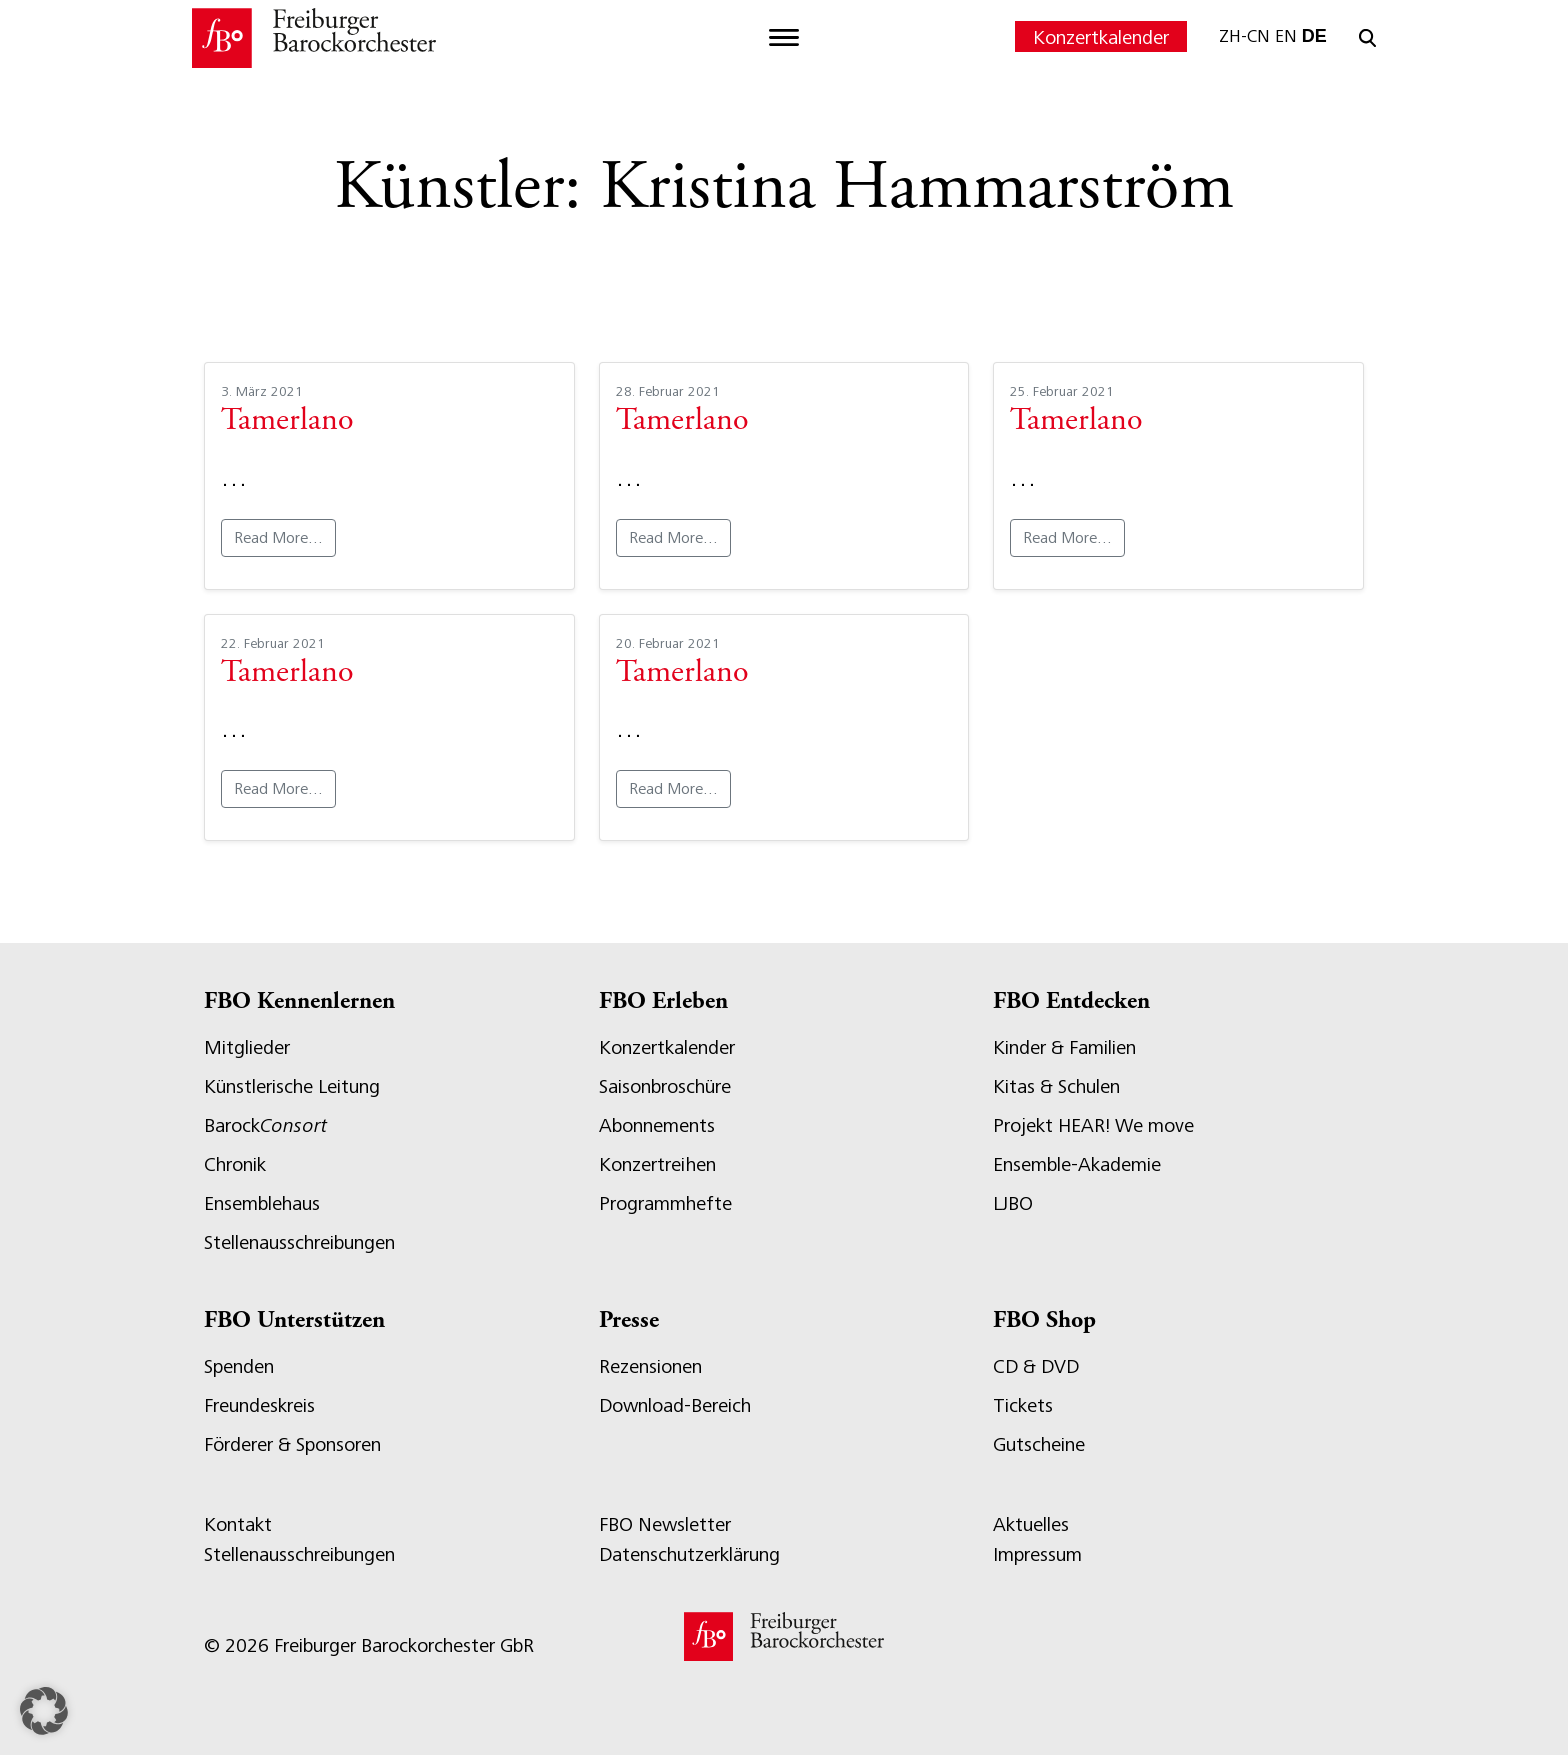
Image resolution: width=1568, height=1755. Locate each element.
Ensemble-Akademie (1077, 1164)
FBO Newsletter (665, 1524)
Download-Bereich (675, 1405)
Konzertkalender (1101, 37)
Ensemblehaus (262, 1203)
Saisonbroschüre (665, 1086)
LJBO (1013, 1203)
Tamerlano (287, 422)
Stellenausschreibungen (299, 1242)
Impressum (1037, 1554)
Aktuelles (1031, 1524)
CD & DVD (1036, 1366)
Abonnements (657, 1125)
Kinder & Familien (1064, 1047)
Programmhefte (665, 1203)
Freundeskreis (259, 1405)
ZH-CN (1244, 36)
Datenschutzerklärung (689, 1554)
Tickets (1023, 1405)
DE (1314, 36)
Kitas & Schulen (1056, 1086)
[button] (44, 1711)
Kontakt (238, 1524)
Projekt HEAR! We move (1093, 1125)
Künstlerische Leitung (292, 1086)
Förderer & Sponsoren (292, 1444)
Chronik (235, 1164)
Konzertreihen (657, 1164)
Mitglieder (247, 1047)
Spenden (239, 1366)
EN (1286, 36)
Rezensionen (650, 1366)
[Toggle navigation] (784, 38)
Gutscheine (1039, 1444)
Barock (265, 1125)
